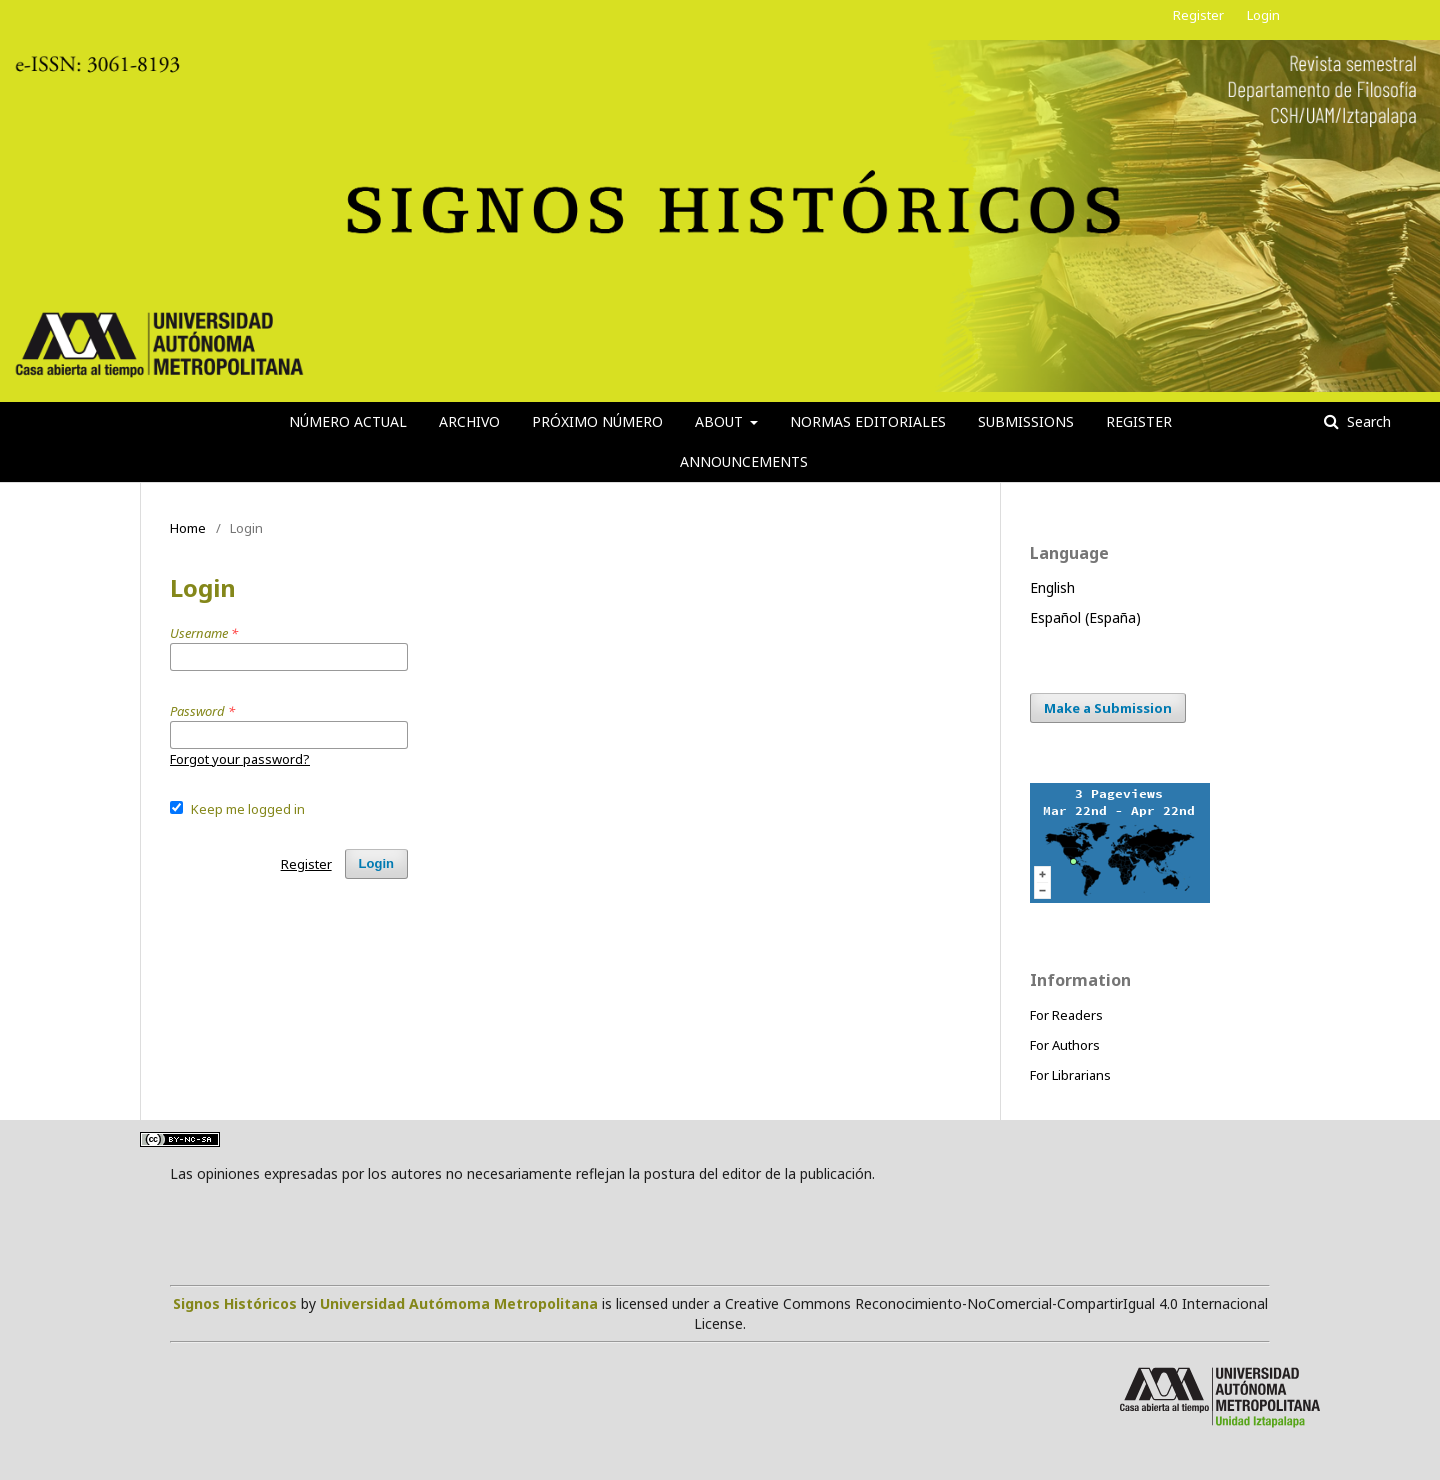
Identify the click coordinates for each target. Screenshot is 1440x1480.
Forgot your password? (240, 759)
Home (188, 528)
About (721, 421)
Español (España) (1085, 617)
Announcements (744, 461)
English (1052, 587)
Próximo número (597, 421)
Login (1263, 15)
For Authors (1065, 1045)
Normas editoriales (868, 421)
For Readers (1066, 1015)
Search (1367, 421)
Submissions (1026, 421)
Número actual (348, 421)
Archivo (469, 421)
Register (1139, 421)
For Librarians (1070, 1075)
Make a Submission (1108, 708)
